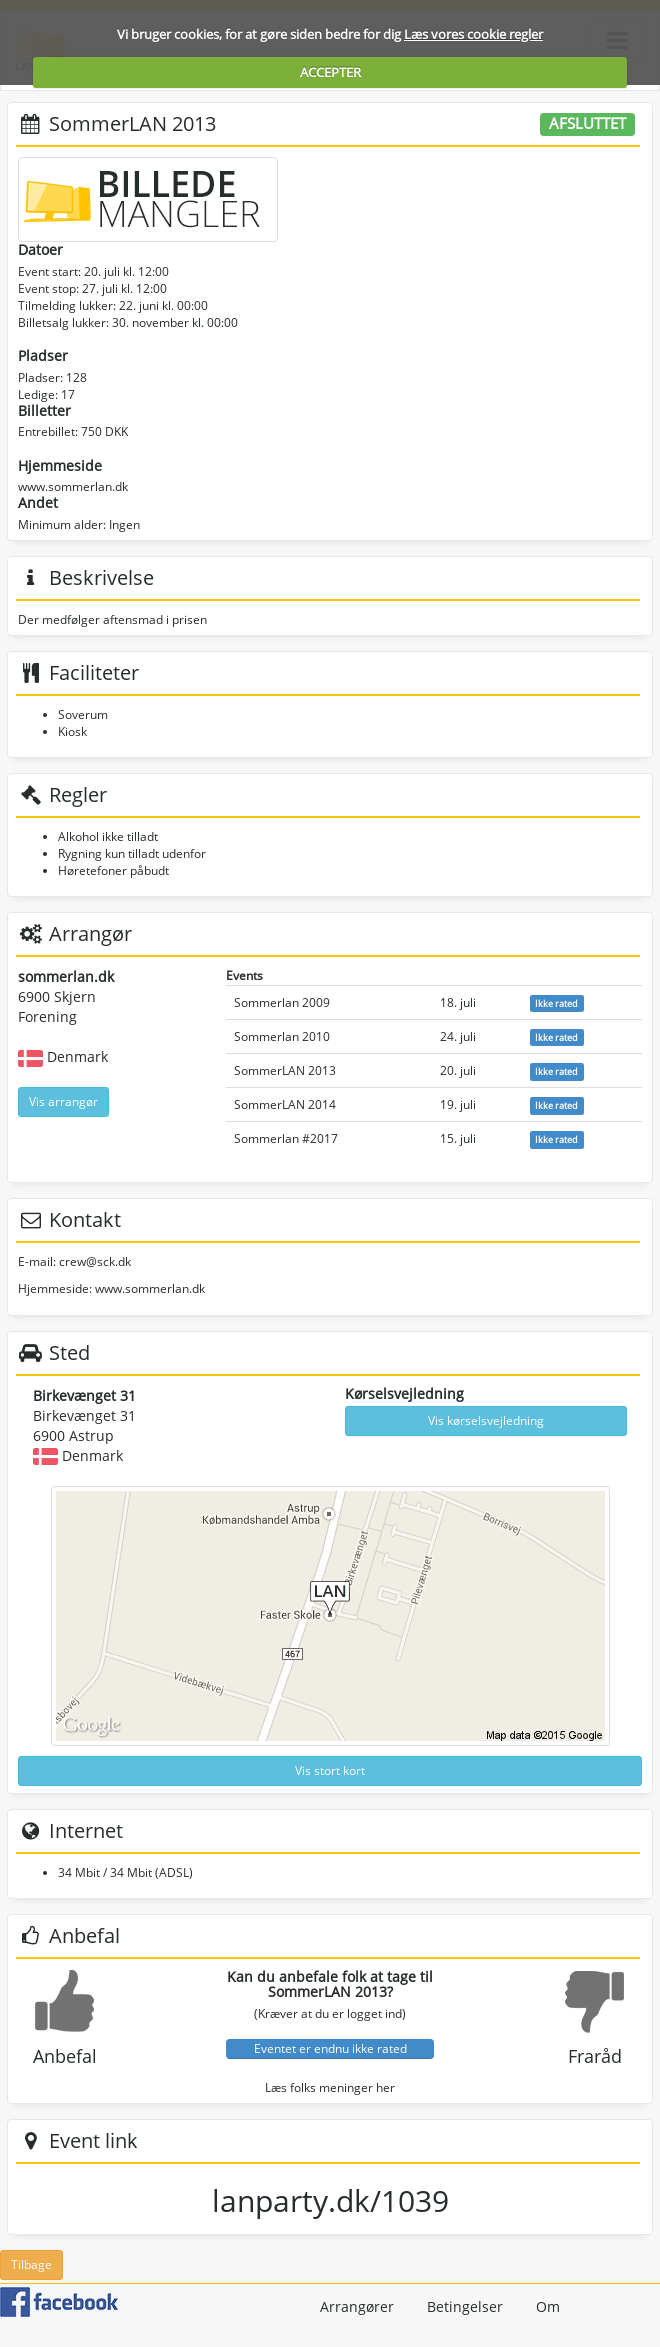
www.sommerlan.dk (73, 486)
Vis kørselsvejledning (486, 1420)
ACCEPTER (330, 72)
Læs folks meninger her (330, 2087)
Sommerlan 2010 (282, 1036)
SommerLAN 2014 (285, 1104)
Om (548, 2306)
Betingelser (465, 2306)
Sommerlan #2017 (286, 1138)
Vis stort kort (330, 1770)
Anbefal (65, 2056)
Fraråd (595, 2056)
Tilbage (31, 2264)
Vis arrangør (63, 1101)
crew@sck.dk (95, 1261)
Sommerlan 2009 (282, 1002)
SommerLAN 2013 (285, 1070)
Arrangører (357, 2306)
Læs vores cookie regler (473, 34)
